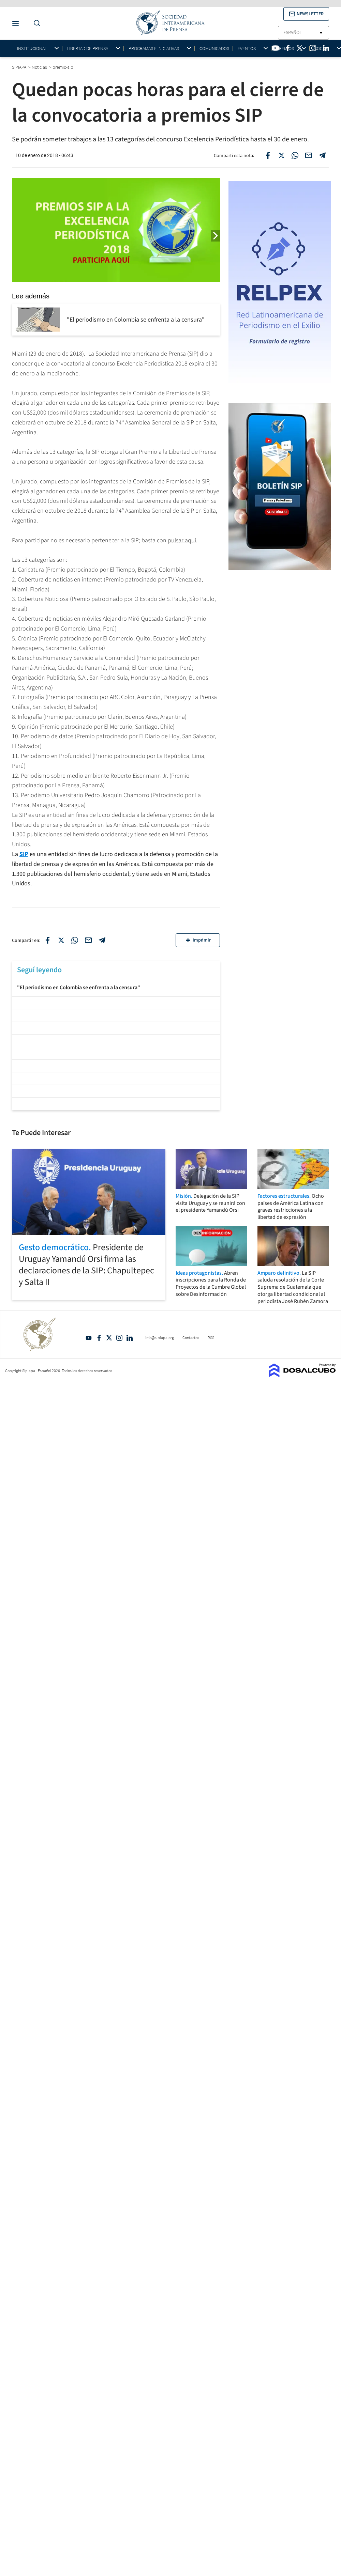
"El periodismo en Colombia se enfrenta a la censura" (78, 987)
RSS (211, 1337)
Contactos (190, 1337)
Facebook (99, 1338)
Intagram (119, 1338)
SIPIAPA (19, 67)
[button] (306, 14)
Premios (285, 48)
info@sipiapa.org (159, 1337)
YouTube (89, 1338)
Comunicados (214, 48)
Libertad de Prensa (87, 48)
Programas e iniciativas (154, 48)
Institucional (32, 48)
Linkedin (130, 1338)
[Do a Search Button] (35, 23)
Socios (321, 48)
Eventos (247, 48)
